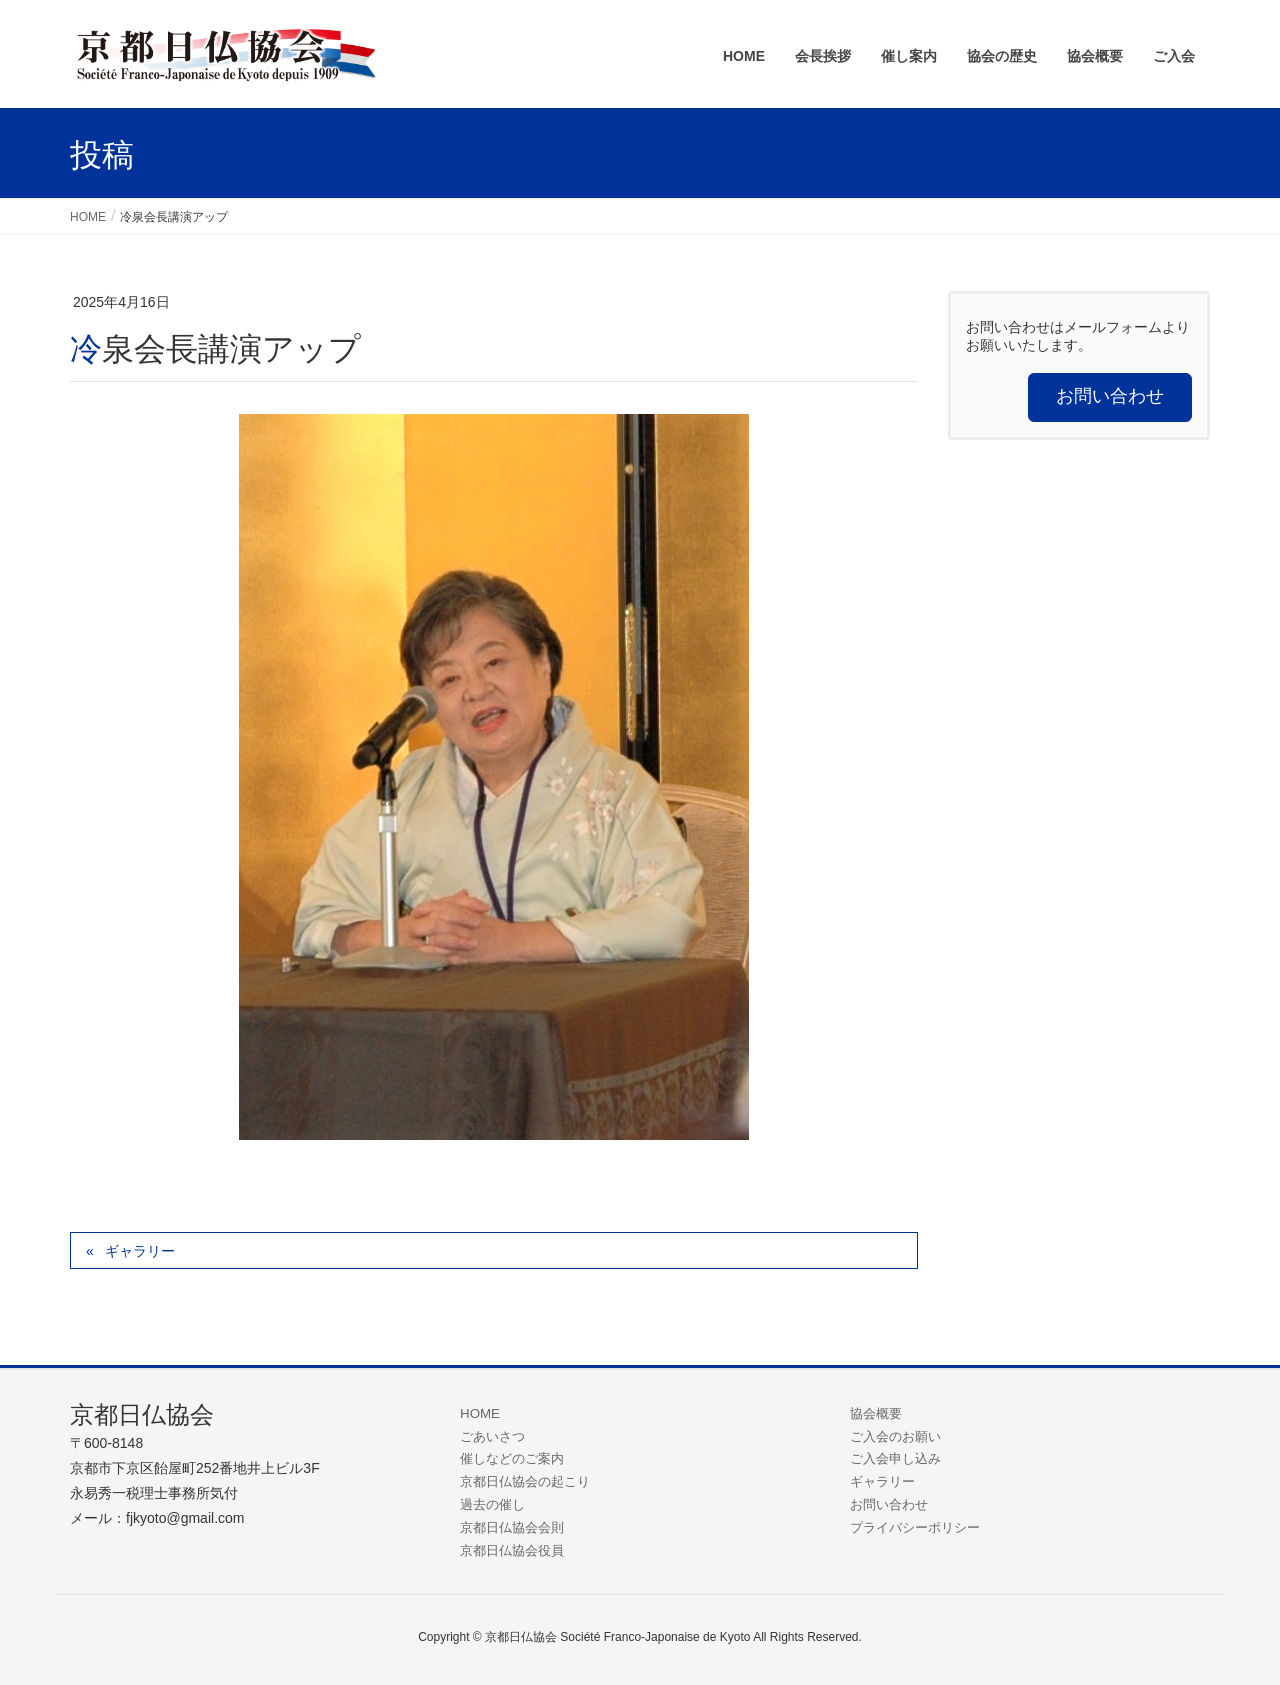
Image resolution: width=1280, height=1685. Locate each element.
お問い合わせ (889, 1504)
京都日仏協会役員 (512, 1550)
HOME (480, 1413)
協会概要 (876, 1413)
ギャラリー (140, 1251)
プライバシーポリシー (915, 1527)
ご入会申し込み (895, 1458)
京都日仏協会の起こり (525, 1481)
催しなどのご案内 (512, 1458)
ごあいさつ (492, 1436)
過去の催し (492, 1504)
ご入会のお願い (895, 1436)
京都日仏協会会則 (512, 1527)
